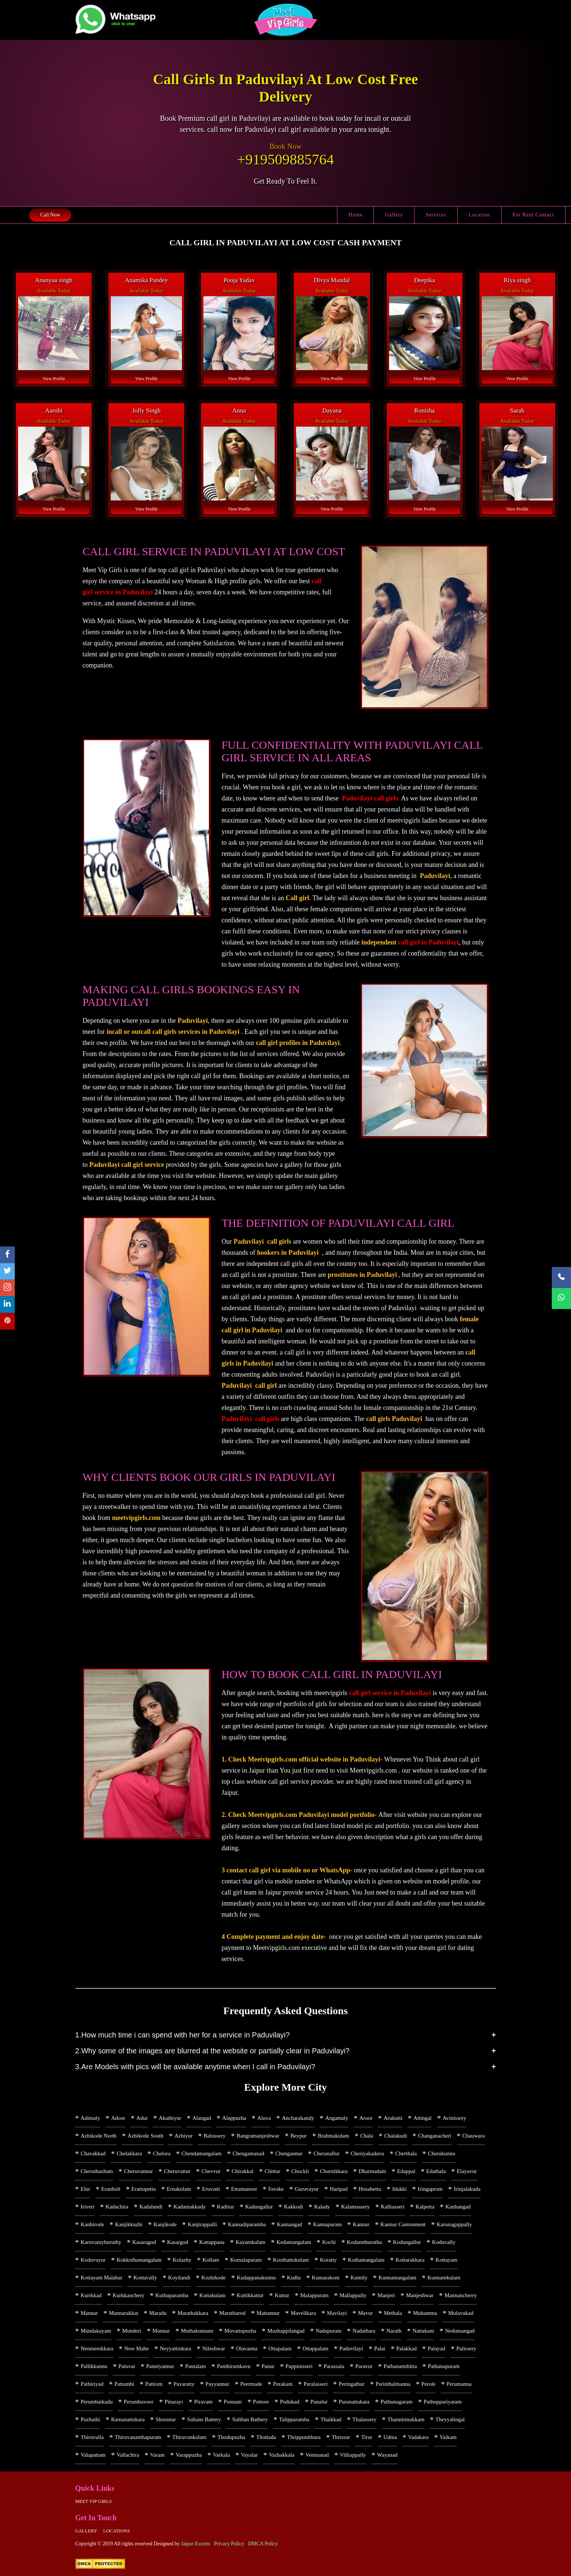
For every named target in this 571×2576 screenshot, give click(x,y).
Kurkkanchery (128, 2295)
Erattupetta (143, 2189)
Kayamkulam (250, 2242)
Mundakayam (96, 2331)
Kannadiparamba (247, 2224)
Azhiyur (184, 2136)
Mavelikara (303, 2313)
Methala (393, 2313)
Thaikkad (330, 2419)
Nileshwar (213, 2348)
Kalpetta (425, 2207)
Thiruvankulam (189, 2437)
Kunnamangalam (397, 2278)
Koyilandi (179, 2278)
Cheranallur (326, 2153)
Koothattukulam (291, 2260)
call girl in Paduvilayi (428, 942)
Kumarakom (326, 2278)
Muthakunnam (197, 2331)
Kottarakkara (410, 2260)
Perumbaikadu (97, 2402)
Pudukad (290, 2402)
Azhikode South (146, 2136)
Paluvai (126, 2366)
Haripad (338, 2189)
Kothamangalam (366, 2260)
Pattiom (153, 2384)
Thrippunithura (304, 2437)
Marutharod (232, 2313)
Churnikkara (334, 2171)
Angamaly (336, 2118)
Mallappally (353, 2295)
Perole (429, 2384)
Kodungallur (407, 2242)
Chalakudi (395, 2136)
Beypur (298, 2136)
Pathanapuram (444, 2366)
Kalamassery (355, 2207)
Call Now (50, 215)
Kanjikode (165, 2224)
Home (355, 215)
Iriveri (87, 2207)
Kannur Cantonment (403, 2224)
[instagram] (7, 1288)
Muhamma (425, 2313)
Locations (116, 2531)
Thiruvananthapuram (138, 2437)
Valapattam (93, 2455)
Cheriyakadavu (367, 2153)
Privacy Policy (229, 2543)
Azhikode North (99, 2136)
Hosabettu (370, 2189)
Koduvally (443, 2242)
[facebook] (7, 1255)
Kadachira (117, 2207)
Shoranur (166, 2419)
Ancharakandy (298, 2118)
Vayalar (249, 2455)
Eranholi (110, 2189)
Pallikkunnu (94, 2366)
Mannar (89, 2313)
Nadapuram (328, 2331)
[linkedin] (7, 1304)
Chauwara (473, 2136)
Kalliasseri (393, 2207)
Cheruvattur (177, 2171)
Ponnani (233, 2402)
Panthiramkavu (234, 2366)
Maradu (157, 2313)
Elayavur (467, 2171)
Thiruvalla (92, 2437)
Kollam (210, 2260)
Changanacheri (434, 2136)
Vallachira (128, 2455)
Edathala (436, 2171)
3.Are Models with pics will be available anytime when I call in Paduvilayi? (195, 2067)
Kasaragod (144, 2242)
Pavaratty (184, 2384)
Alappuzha (234, 2118)
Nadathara (363, 2331)
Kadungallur (259, 2207)
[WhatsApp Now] (561, 1298)
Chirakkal (243, 2171)
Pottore (261, 2402)
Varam (157, 2455)
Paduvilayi (351, 2348)
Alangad (201, 2118)
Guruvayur (307, 2189)
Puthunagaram (397, 2402)
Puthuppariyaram (443, 2402)
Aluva (264, 2118)
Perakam (282, 2384)
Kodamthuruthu (364, 2242)
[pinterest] (7, 1321)
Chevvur (211, 2171)
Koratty (328, 2260)
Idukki (399, 2189)
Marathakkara (193, 2313)
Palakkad (406, 2348)
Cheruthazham (97, 2171)
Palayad (436, 2348)
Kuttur (282, 2295)
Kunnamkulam (443, 2278)
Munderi (131, 2331)
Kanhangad (458, 2207)
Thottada (266, 2437)
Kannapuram (327, 2224)
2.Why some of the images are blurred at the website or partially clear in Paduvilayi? (212, 2051)
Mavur (365, 2313)
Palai (379, 2348)
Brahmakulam (333, 2136)
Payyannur (217, 2384)
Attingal (422, 2118)
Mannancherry (460, 2295)
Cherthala (406, 2153)
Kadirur (225, 2207)
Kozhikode (214, 2278)
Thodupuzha (231, 2437)
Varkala (221, 2455)
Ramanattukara (128, 2419)
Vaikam (448, 2437)
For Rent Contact (533, 215)
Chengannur (288, 2153)
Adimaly (90, 2118)
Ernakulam (179, 2189)
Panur (268, 2366)
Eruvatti (211, 2189)
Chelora (161, 2153)
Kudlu (294, 2278)
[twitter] (7, 1271)
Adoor (118, 2118)
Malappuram (314, 2295)
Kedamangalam (293, 2242)
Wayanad (387, 2455)
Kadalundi (151, 2207)
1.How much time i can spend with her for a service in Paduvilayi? (182, 2035)
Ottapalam (279, 2348)
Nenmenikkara (97, 2348)
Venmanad (317, 2455)
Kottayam (446, 2260)
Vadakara (418, 2437)
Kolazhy (182, 2260)
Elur (85, 2189)
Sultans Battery (204, 2419)
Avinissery (454, 2118)
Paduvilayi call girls (370, 798)
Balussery (215, 2136)
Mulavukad (460, 2313)
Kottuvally (145, 2278)
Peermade (251, 2384)
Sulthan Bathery (250, 2419)
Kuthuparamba (171, 2295)
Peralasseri (316, 2384)
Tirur (366, 2437)
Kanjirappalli (202, 2224)
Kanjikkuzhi (128, 2224)
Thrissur (340, 2437)
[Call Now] (561, 1277)
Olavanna (246, 2348)
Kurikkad (91, 2295)
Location (479, 215)
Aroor (365, 2118)
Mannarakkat (123, 2313)
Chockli (300, 2171)
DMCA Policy (263, 2543)
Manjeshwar (419, 2295)
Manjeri (386, 2295)
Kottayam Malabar (102, 2278)
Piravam (203, 2402)
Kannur (361, 2224)
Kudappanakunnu (256, 2278)
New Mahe (136, 2348)
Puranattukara (354, 2402)
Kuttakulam (212, 2295)
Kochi (329, 2242)
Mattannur (268, 2313)
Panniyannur (160, 2366)
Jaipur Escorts (195, 2543)
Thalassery (364, 2419)
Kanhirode (92, 2224)
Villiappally (353, 2455)
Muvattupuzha (240, 2331)
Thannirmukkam (406, 2419)
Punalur (319, 2402)
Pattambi (124, 2384)
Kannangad (289, 2224)
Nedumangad (460, 2331)
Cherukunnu (441, 2153)
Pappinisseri (299, 2366)
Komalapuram (246, 2260)
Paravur (364, 2366)
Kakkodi (293, 2207)
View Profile (53, 378)
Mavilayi (337, 2313)
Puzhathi (90, 2419)
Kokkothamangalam (139, 2260)
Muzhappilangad (286, 2331)
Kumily (359, 2278)
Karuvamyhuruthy (101, 2242)
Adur (142, 2118)
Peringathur (352, 2384)
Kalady (322, 2207)
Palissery (466, 2348)
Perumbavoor (139, 2402)
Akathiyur (170, 2118)
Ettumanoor (244, 2189)
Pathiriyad (92, 2384)
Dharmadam (372, 2171)
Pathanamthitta (400, 2366)
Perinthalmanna (393, 2384)
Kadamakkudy (189, 2207)
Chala (366, 2136)
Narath (394, 2331)
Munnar (161, 2331)
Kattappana (211, 2242)
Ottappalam (316, 2348)
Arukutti (392, 2118)
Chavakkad (93, 2153)
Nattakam (423, 2331)
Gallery (394, 215)
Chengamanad (248, 2153)
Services (436, 215)
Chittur (273, 2171)
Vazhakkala (281, 2455)
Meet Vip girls (93, 2501)
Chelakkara (129, 2153)
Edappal (406, 2171)
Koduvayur (93, 2260)
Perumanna (459, 2384)
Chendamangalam (201, 2153)
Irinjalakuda (467, 2189)
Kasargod (177, 2242)
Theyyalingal (450, 2419)
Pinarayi (174, 2402)
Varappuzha (189, 2455)
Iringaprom (430, 2189)
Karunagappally (454, 2224)
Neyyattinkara (175, 2348)
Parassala (334, 2366)
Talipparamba (294, 2419)
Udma (390, 2437)
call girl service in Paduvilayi (390, 1693)
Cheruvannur (138, 2171)
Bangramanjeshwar (258, 2136)
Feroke (276, 2189)
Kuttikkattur (250, 2295)
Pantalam (195, 2366)
